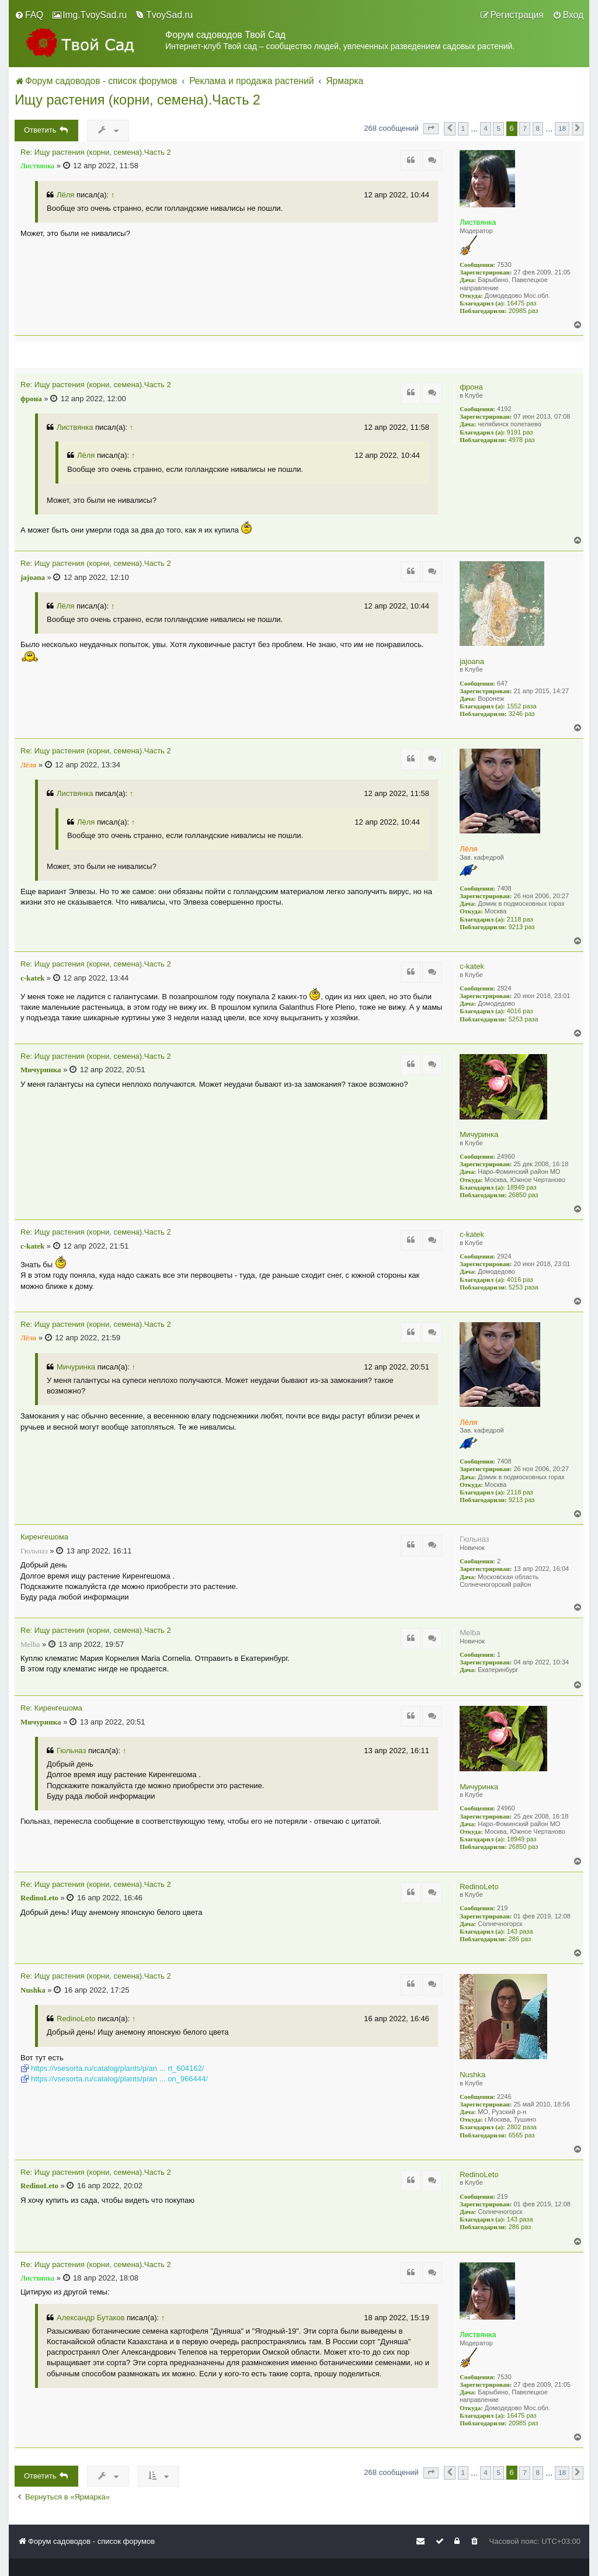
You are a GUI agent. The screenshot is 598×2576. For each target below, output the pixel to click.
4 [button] (486, 128)
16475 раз (522, 303)
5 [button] (498, 128)
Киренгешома (44, 1537)
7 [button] (525, 128)
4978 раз (522, 439)
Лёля (65, 194)
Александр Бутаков (90, 2317)
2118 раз (520, 919)
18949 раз (522, 1187)
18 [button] (562, 128)
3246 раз (522, 713)
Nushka (472, 2074)
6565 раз (522, 2135)
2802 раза (522, 2126)
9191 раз (520, 432)
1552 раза (522, 706)
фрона (471, 387)
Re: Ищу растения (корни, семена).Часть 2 (95, 152)
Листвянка (478, 222)
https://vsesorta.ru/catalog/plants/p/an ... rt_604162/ (117, 2068)
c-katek (472, 966)
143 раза (520, 1931)
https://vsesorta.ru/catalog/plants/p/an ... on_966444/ (119, 2078)
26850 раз (523, 1194)
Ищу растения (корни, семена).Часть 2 (137, 99)
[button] (431, 128)
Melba (470, 1632)
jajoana (472, 661)
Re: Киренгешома (51, 1708)
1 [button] (463, 128)
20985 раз (523, 310)
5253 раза (523, 1019)
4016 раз (520, 1010)
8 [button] (538, 128)
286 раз (520, 1938)
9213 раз (522, 926)
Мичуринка (479, 1134)
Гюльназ (474, 1539)
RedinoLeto (479, 1886)
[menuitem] (29, 15)
